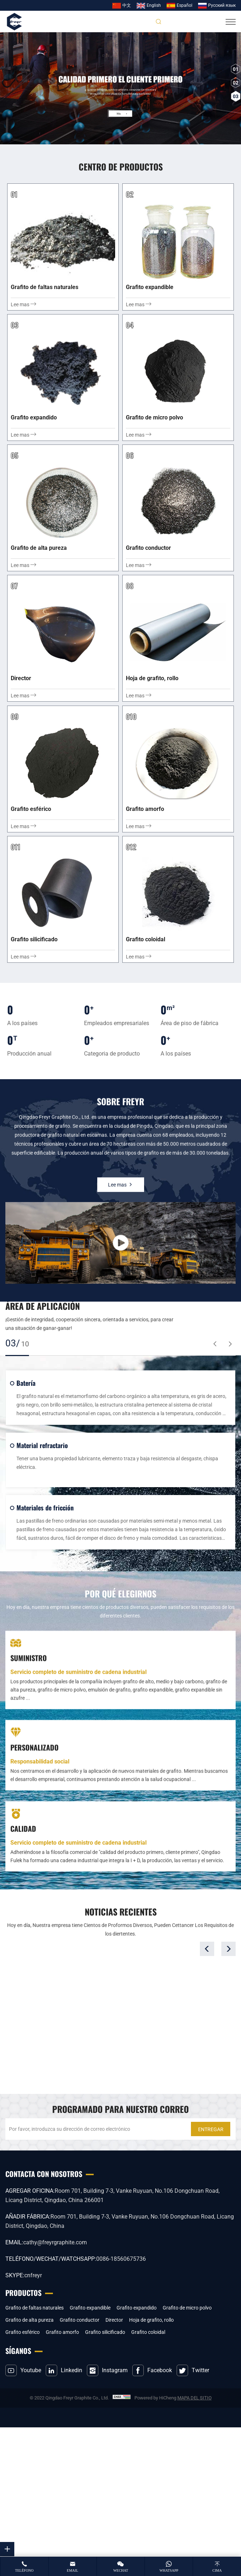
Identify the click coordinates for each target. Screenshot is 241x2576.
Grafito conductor (79, 2320)
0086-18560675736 (121, 2258)
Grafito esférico (22, 2332)
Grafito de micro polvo (187, 2308)
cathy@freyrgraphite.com (55, 2242)
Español (184, 5)
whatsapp (168, 2570)
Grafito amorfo (62, 2332)
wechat (120, 2570)
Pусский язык (222, 5)
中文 (126, 5)
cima (217, 2570)
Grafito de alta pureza (29, 2320)
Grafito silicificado (105, 2332)
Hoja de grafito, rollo (151, 2320)
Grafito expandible (90, 2308)
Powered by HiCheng (155, 2397)
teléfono (24, 2570)
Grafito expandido (137, 2308)
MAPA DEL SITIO (194, 2397)
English (154, 5)
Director (114, 2320)
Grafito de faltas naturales (34, 2308)
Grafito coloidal (148, 2332)
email (72, 2570)
